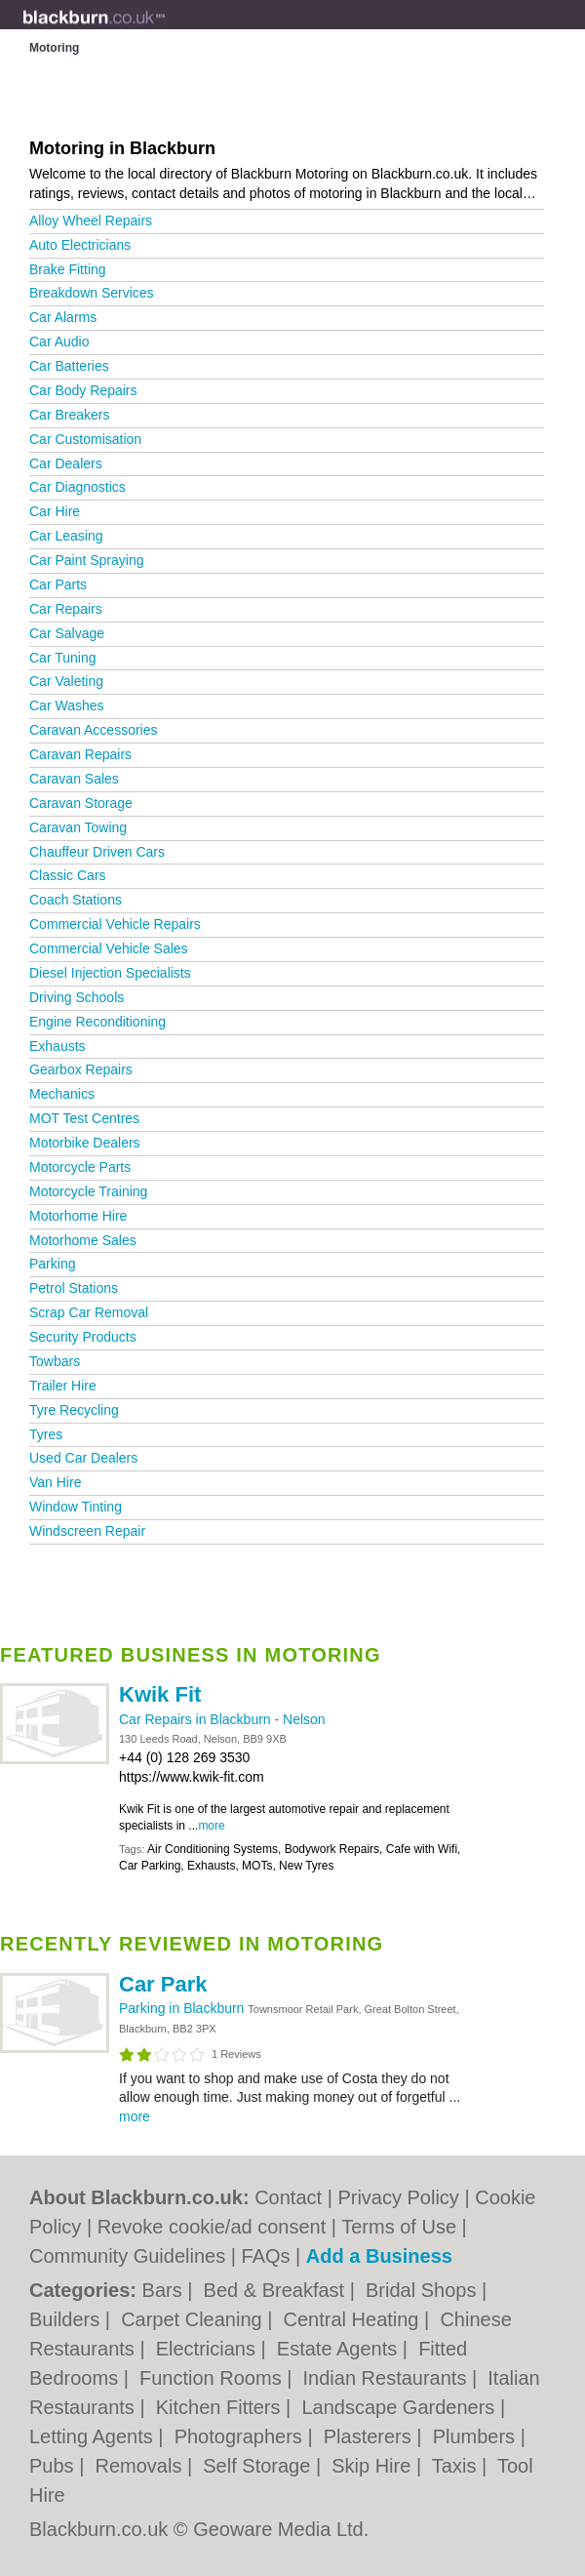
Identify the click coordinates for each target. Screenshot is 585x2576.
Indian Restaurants (387, 2378)
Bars (165, 2290)
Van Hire (55, 1482)
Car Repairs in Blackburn (197, 1719)
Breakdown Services (91, 293)
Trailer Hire (63, 1385)
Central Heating (354, 2319)
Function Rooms (213, 2378)
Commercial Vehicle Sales (108, 948)
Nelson (304, 1719)
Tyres (45, 1434)
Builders (67, 2319)
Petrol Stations (73, 1288)
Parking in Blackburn (183, 2008)
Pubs (54, 2465)
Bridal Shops (424, 2290)
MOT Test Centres (84, 1118)
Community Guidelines (127, 2256)
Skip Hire (374, 2465)
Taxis (457, 2465)
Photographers (241, 2436)
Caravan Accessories (93, 730)
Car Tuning (62, 657)
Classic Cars (67, 875)
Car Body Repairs (83, 390)
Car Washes (66, 705)
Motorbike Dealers (84, 1142)
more (211, 1825)
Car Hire (54, 511)
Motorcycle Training (88, 1191)
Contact (288, 2197)
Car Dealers (65, 463)
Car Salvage (66, 633)
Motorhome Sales (82, 1240)
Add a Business (379, 2256)
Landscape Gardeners (400, 2407)
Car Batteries (69, 366)
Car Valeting (66, 681)
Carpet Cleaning (194, 2319)
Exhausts (57, 1046)
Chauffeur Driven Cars (97, 852)
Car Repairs (65, 609)
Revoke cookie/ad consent (212, 2226)
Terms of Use (398, 2226)
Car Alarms (63, 317)
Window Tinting (75, 1506)
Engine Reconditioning (97, 1021)
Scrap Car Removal (88, 1312)
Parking (52, 1263)
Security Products (82, 1337)
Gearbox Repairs (81, 1069)
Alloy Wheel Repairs (90, 220)
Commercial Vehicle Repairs (115, 924)
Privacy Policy (397, 2197)
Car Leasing (66, 535)
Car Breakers (69, 415)
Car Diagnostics (77, 487)
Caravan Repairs (80, 754)
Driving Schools (76, 997)
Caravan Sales (74, 778)
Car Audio (59, 341)
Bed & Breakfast (277, 2290)
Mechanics (62, 1094)
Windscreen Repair (87, 1531)
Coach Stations (75, 899)
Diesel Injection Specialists (110, 973)
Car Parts (58, 584)
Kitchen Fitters (221, 2407)
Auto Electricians (80, 245)
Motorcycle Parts (80, 1167)
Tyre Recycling (74, 1410)
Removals (140, 2465)
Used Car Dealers (83, 1458)
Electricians (208, 2348)
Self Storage (259, 2465)
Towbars (54, 1361)
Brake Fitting (67, 269)
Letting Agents (93, 2436)
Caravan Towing (78, 827)
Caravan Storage (81, 803)
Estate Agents (340, 2348)
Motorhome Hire (78, 1216)
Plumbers (477, 2436)
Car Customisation (85, 439)
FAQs (266, 2256)
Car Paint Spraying (86, 560)
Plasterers (370, 2436)
